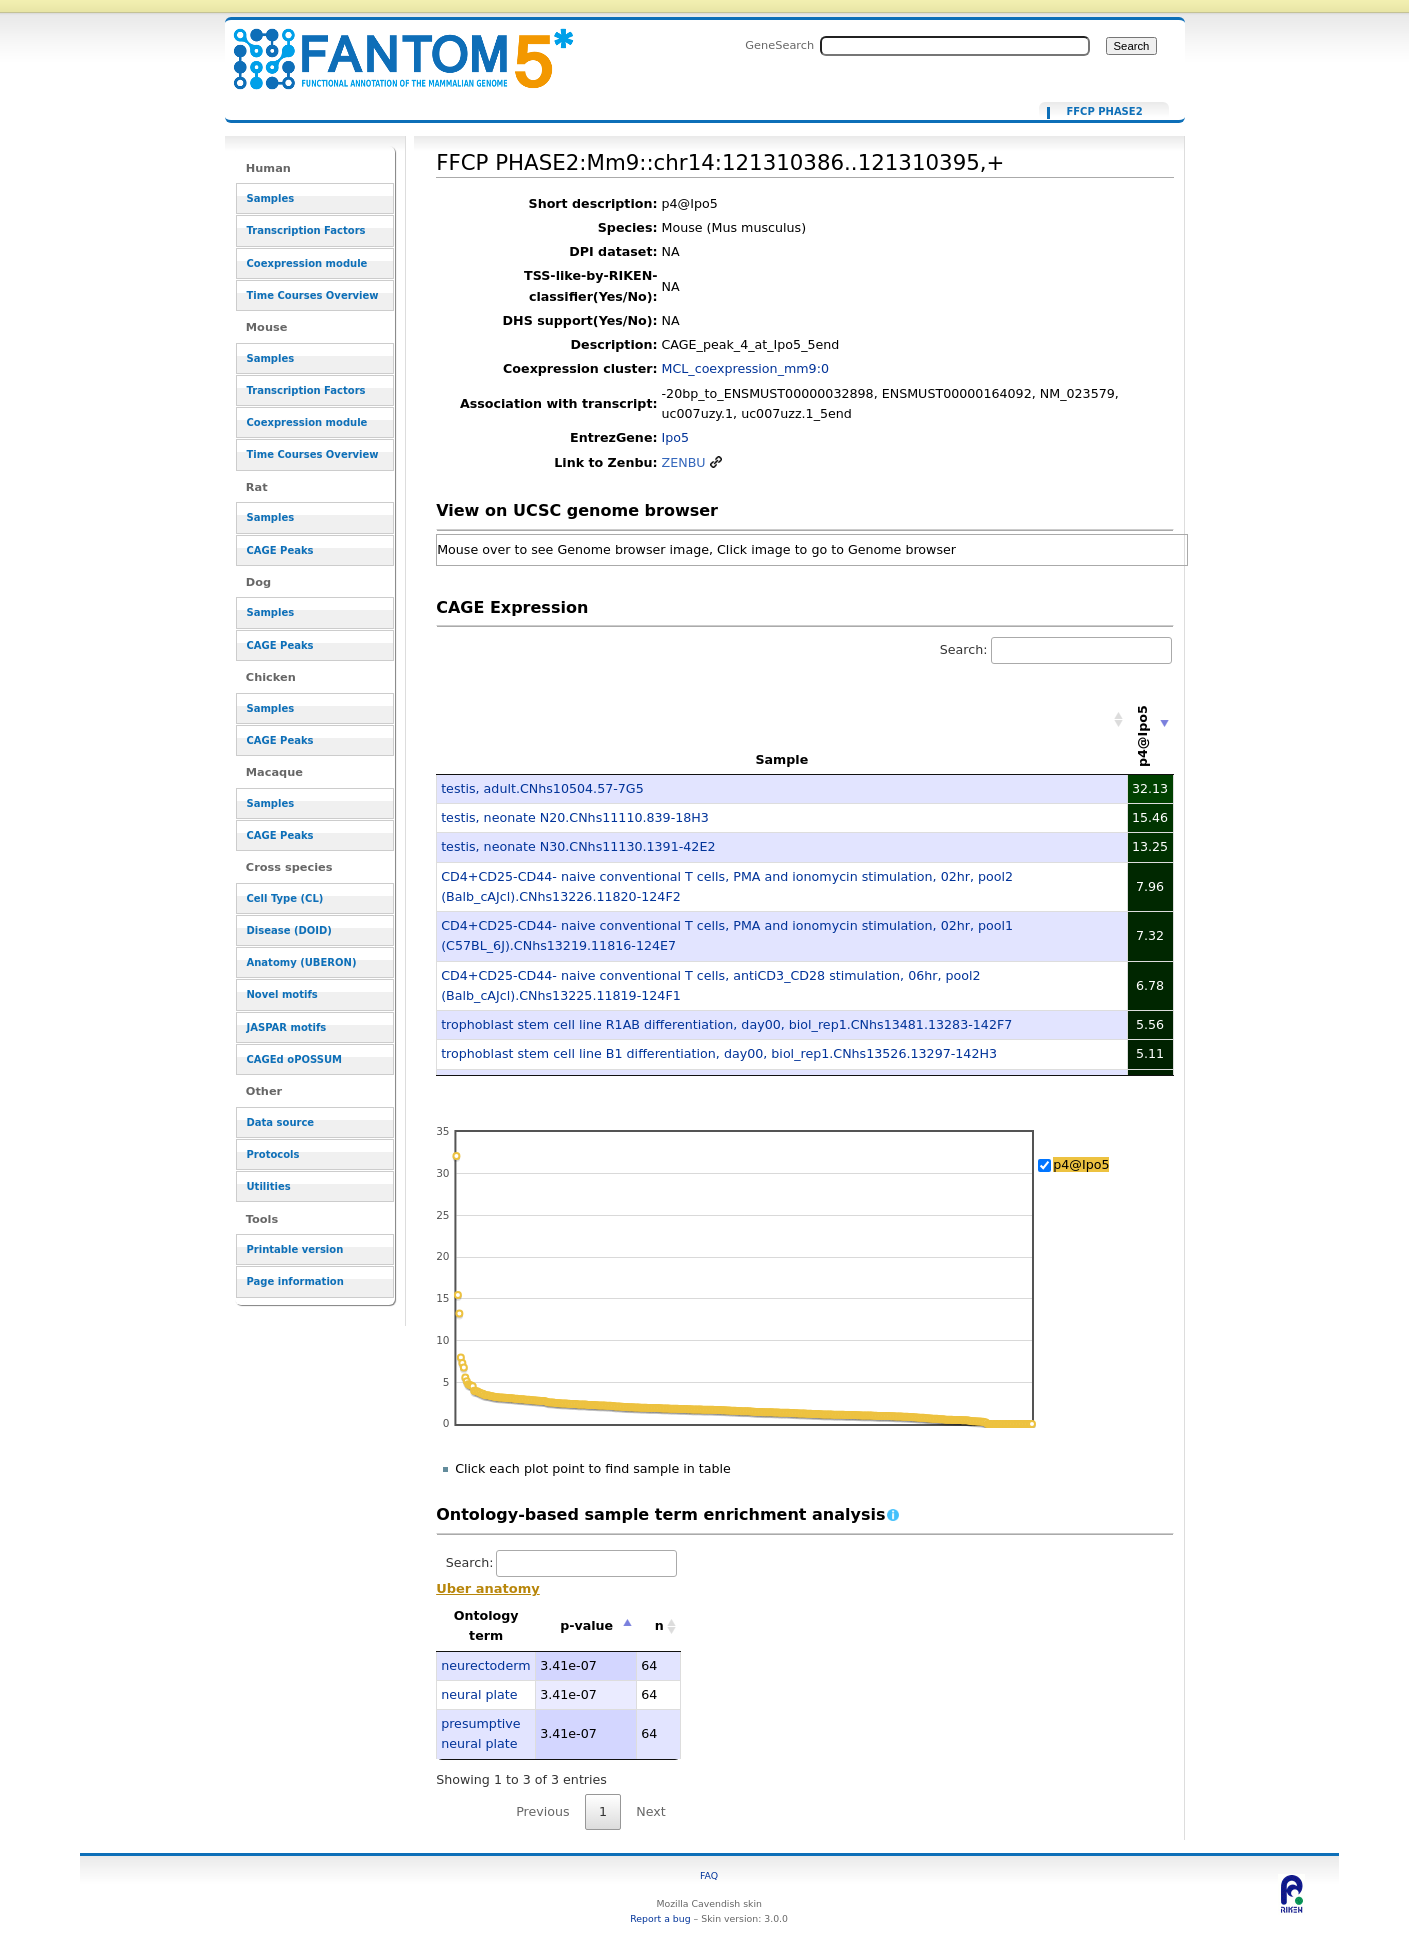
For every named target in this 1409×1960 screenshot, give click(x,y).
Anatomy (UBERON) (302, 962)
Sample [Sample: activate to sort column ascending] (781, 759)
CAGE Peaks (280, 550)
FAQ (709, 1875)
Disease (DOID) (289, 930)
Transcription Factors (306, 230)
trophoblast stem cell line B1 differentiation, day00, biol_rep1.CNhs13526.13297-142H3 (719, 1053)
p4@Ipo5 (1081, 1164)
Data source (281, 1122)
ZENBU (684, 462)
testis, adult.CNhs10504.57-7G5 (542, 788)
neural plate (479, 1694)
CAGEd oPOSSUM (294, 1059)
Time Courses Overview (313, 295)
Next (650, 1811)
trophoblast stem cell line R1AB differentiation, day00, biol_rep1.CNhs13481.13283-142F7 (726, 1024)
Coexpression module (307, 263)
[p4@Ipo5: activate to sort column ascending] (1151, 720)
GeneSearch (779, 45)
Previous (543, 1811)
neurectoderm (485, 1665)
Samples (271, 198)
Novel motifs (282, 994)
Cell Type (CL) (285, 898)
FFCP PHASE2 (1104, 112)
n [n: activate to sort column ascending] (659, 1625)
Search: (1056, 649)
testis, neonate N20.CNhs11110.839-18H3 (575, 817)
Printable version (295, 1249)
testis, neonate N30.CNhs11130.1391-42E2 (578, 846)
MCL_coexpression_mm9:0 (745, 368)
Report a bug (660, 1918)
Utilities (269, 1186)
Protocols (273, 1154)
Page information (295, 1281)
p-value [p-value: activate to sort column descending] (586, 1625)
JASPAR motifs (287, 1027)
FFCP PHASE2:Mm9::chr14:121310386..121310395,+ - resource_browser (391, 47)
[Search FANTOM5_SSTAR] (955, 46)
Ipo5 (676, 437)
